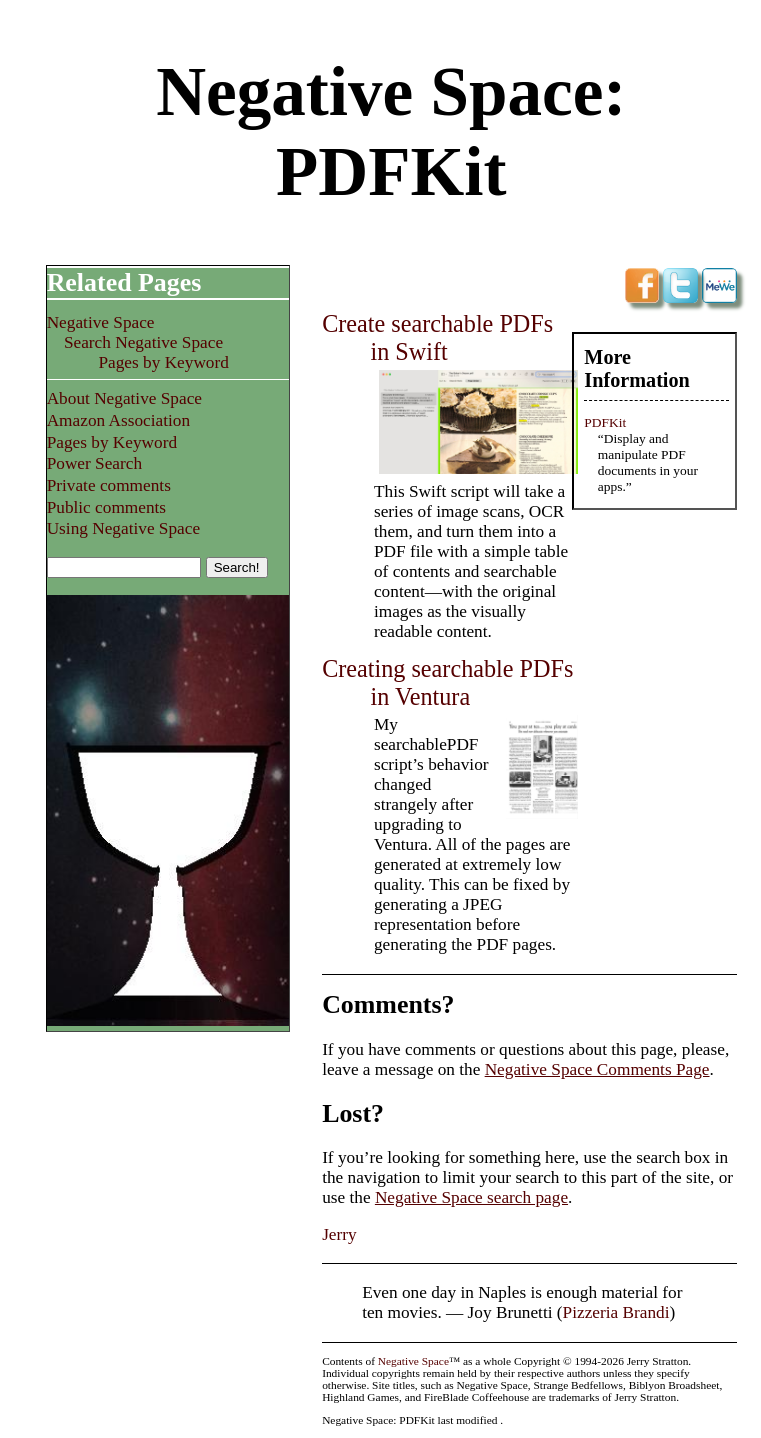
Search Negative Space (143, 342)
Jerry (339, 1234)
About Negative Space (124, 398)
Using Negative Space (123, 528)
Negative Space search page (471, 1197)
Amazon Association (118, 420)
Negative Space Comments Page (597, 1069)
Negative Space (101, 322)
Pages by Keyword (163, 362)
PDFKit (605, 422)
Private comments (109, 485)
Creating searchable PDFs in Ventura (447, 682)
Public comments (106, 507)
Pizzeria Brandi (616, 1312)
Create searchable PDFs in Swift (437, 337)
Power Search (94, 463)
